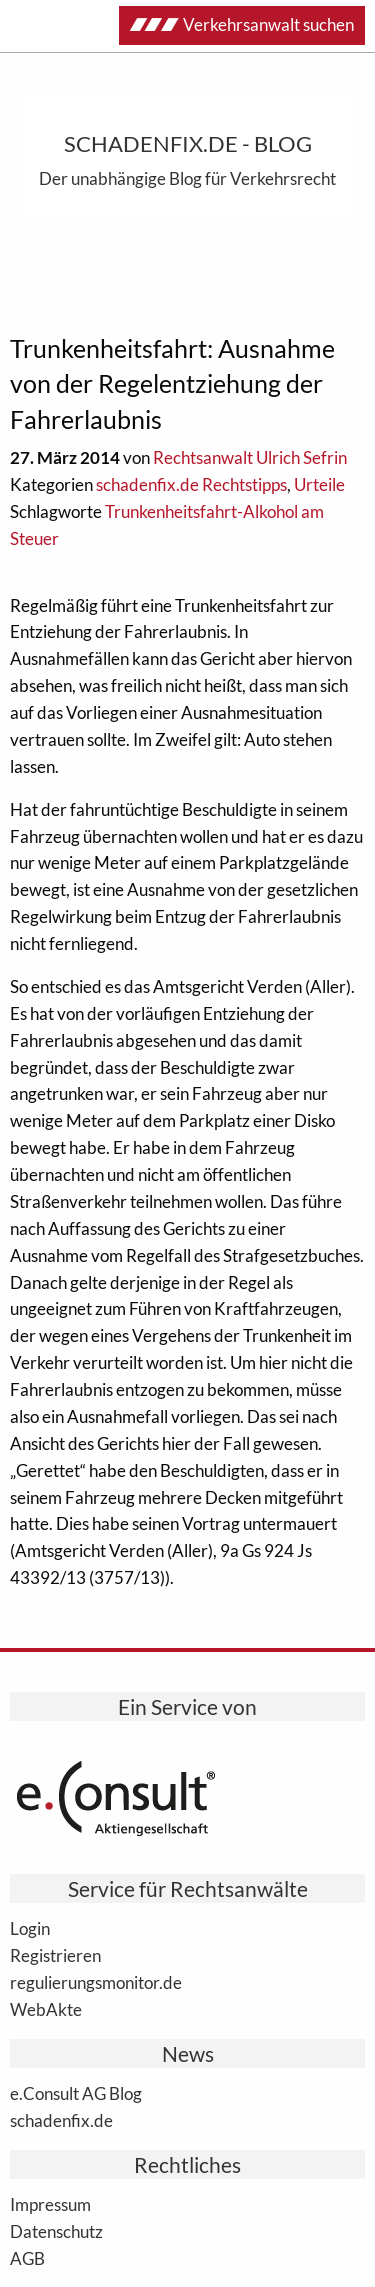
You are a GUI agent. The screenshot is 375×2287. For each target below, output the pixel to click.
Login (30, 1928)
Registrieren (55, 1955)
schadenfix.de (61, 2120)
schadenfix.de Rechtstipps (191, 484)
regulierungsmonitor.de (96, 1982)
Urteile (319, 484)
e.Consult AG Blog (76, 2093)
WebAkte (46, 2009)
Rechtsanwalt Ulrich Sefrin (250, 457)
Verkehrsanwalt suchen (242, 24)
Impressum (50, 2204)
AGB (27, 2258)
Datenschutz (56, 2231)
